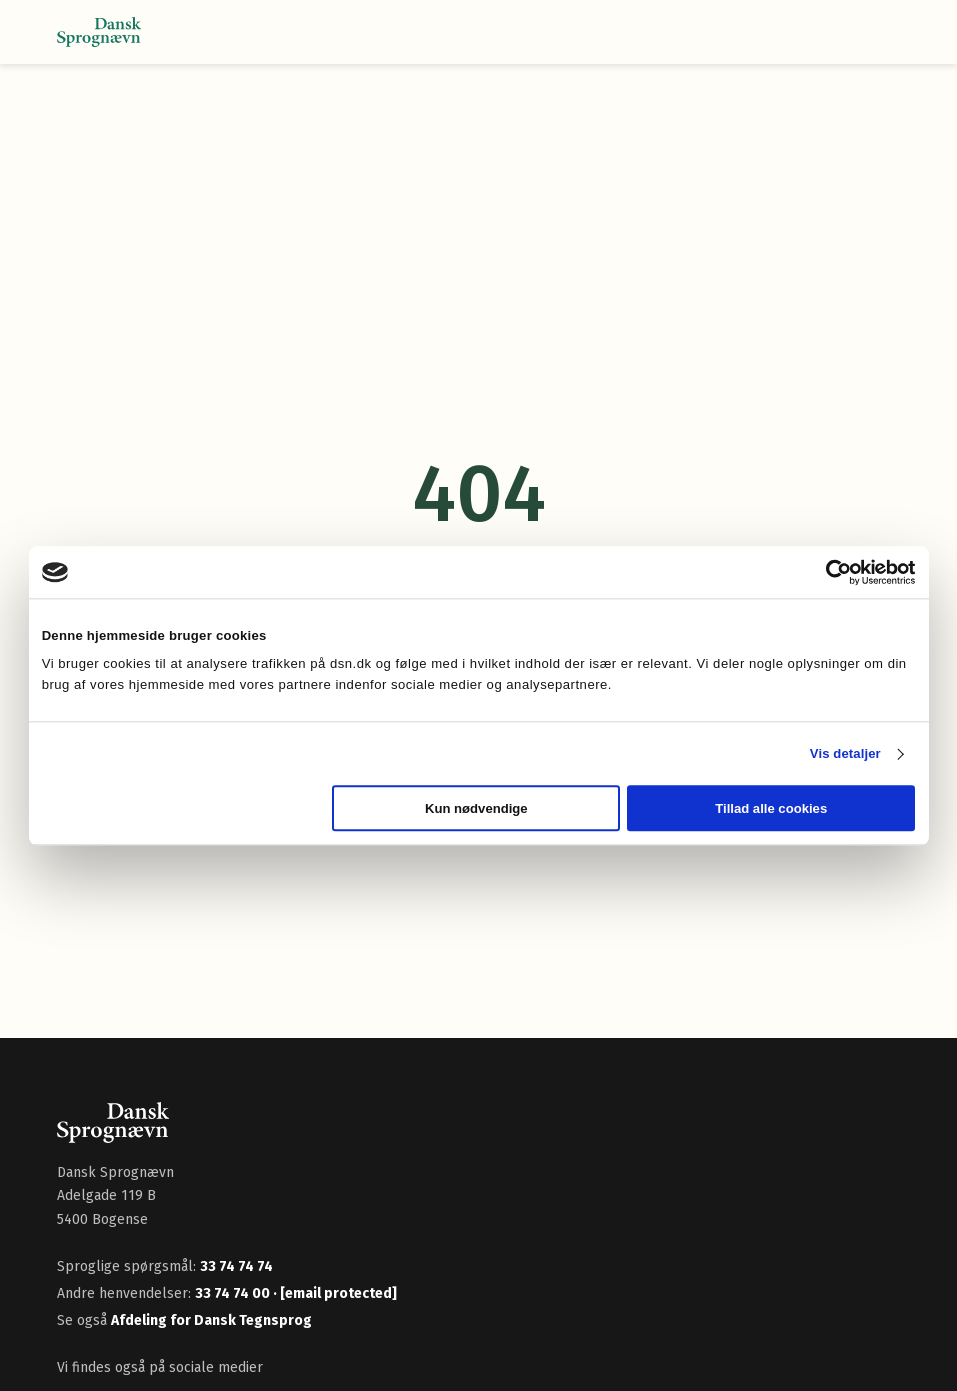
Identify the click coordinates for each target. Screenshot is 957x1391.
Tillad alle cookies (771, 808)
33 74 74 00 (234, 1293)
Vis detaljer (845, 753)
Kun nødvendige (476, 808)
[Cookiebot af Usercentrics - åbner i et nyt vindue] (827, 572)
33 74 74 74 (236, 1266)
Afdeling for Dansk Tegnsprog (211, 1320)
